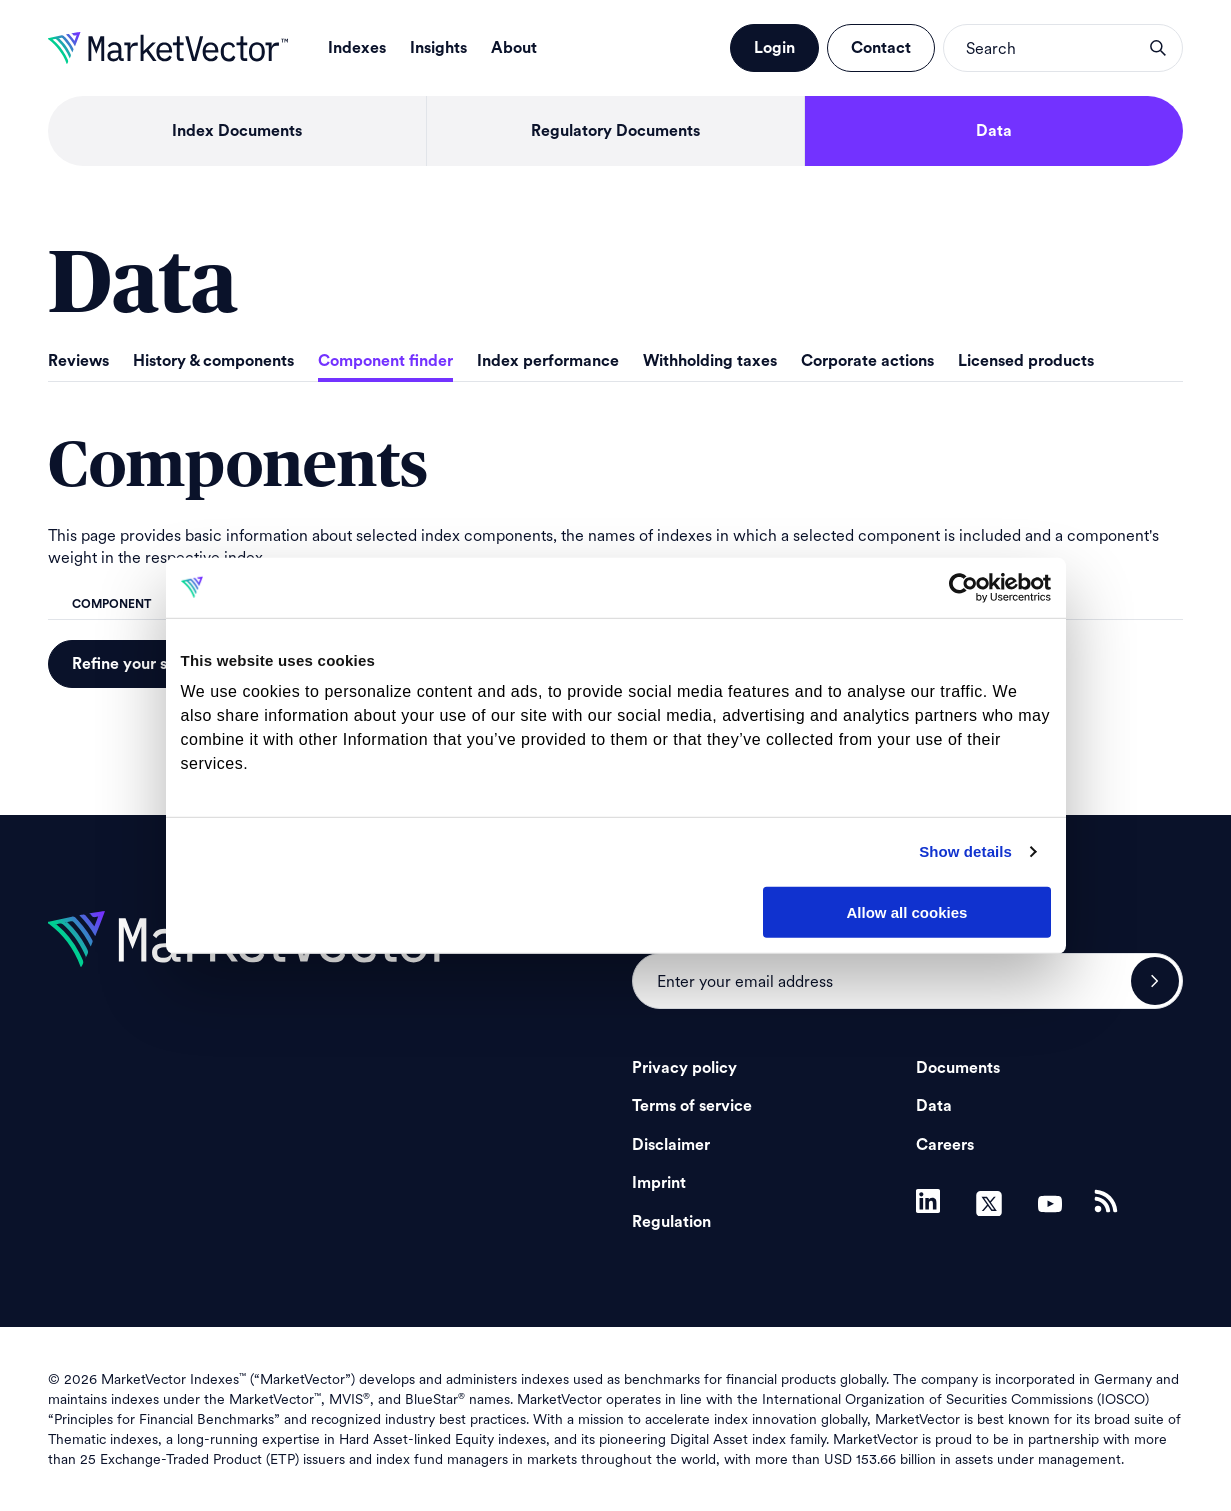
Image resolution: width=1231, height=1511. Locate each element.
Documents (958, 1068)
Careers (945, 1145)
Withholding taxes (710, 361)
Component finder (385, 361)
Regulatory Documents (615, 131)
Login (774, 48)
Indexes (357, 48)
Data (994, 131)
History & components (213, 361)
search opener (1158, 48)
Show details (965, 851)
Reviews (78, 361)
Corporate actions (867, 361)
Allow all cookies (907, 911)
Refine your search (140, 664)
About (514, 48)
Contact (881, 48)
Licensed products (1026, 361)
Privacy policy (684, 1068)
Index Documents (237, 131)
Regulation (671, 1222)
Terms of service (692, 1106)
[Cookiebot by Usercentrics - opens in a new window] (963, 587)
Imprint (659, 1183)
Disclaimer (671, 1145)
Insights (438, 48)
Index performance (548, 361)
